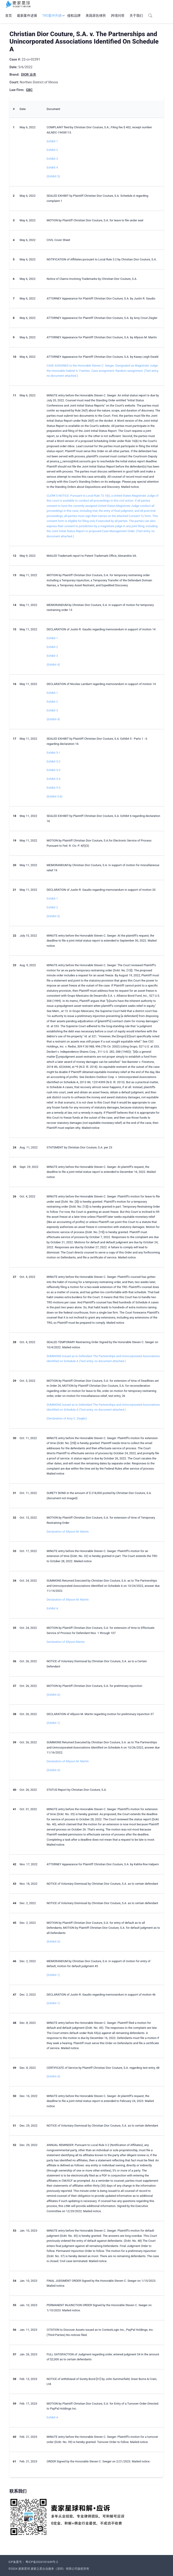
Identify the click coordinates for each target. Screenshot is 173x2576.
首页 (8, 16)
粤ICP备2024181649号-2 (41, 2562)
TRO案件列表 (52, 16)
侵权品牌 (74, 16)
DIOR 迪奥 (28, 74)
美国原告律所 (96, 16)
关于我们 (136, 16)
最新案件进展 (27, 16)
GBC (29, 90)
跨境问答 (118, 16)
